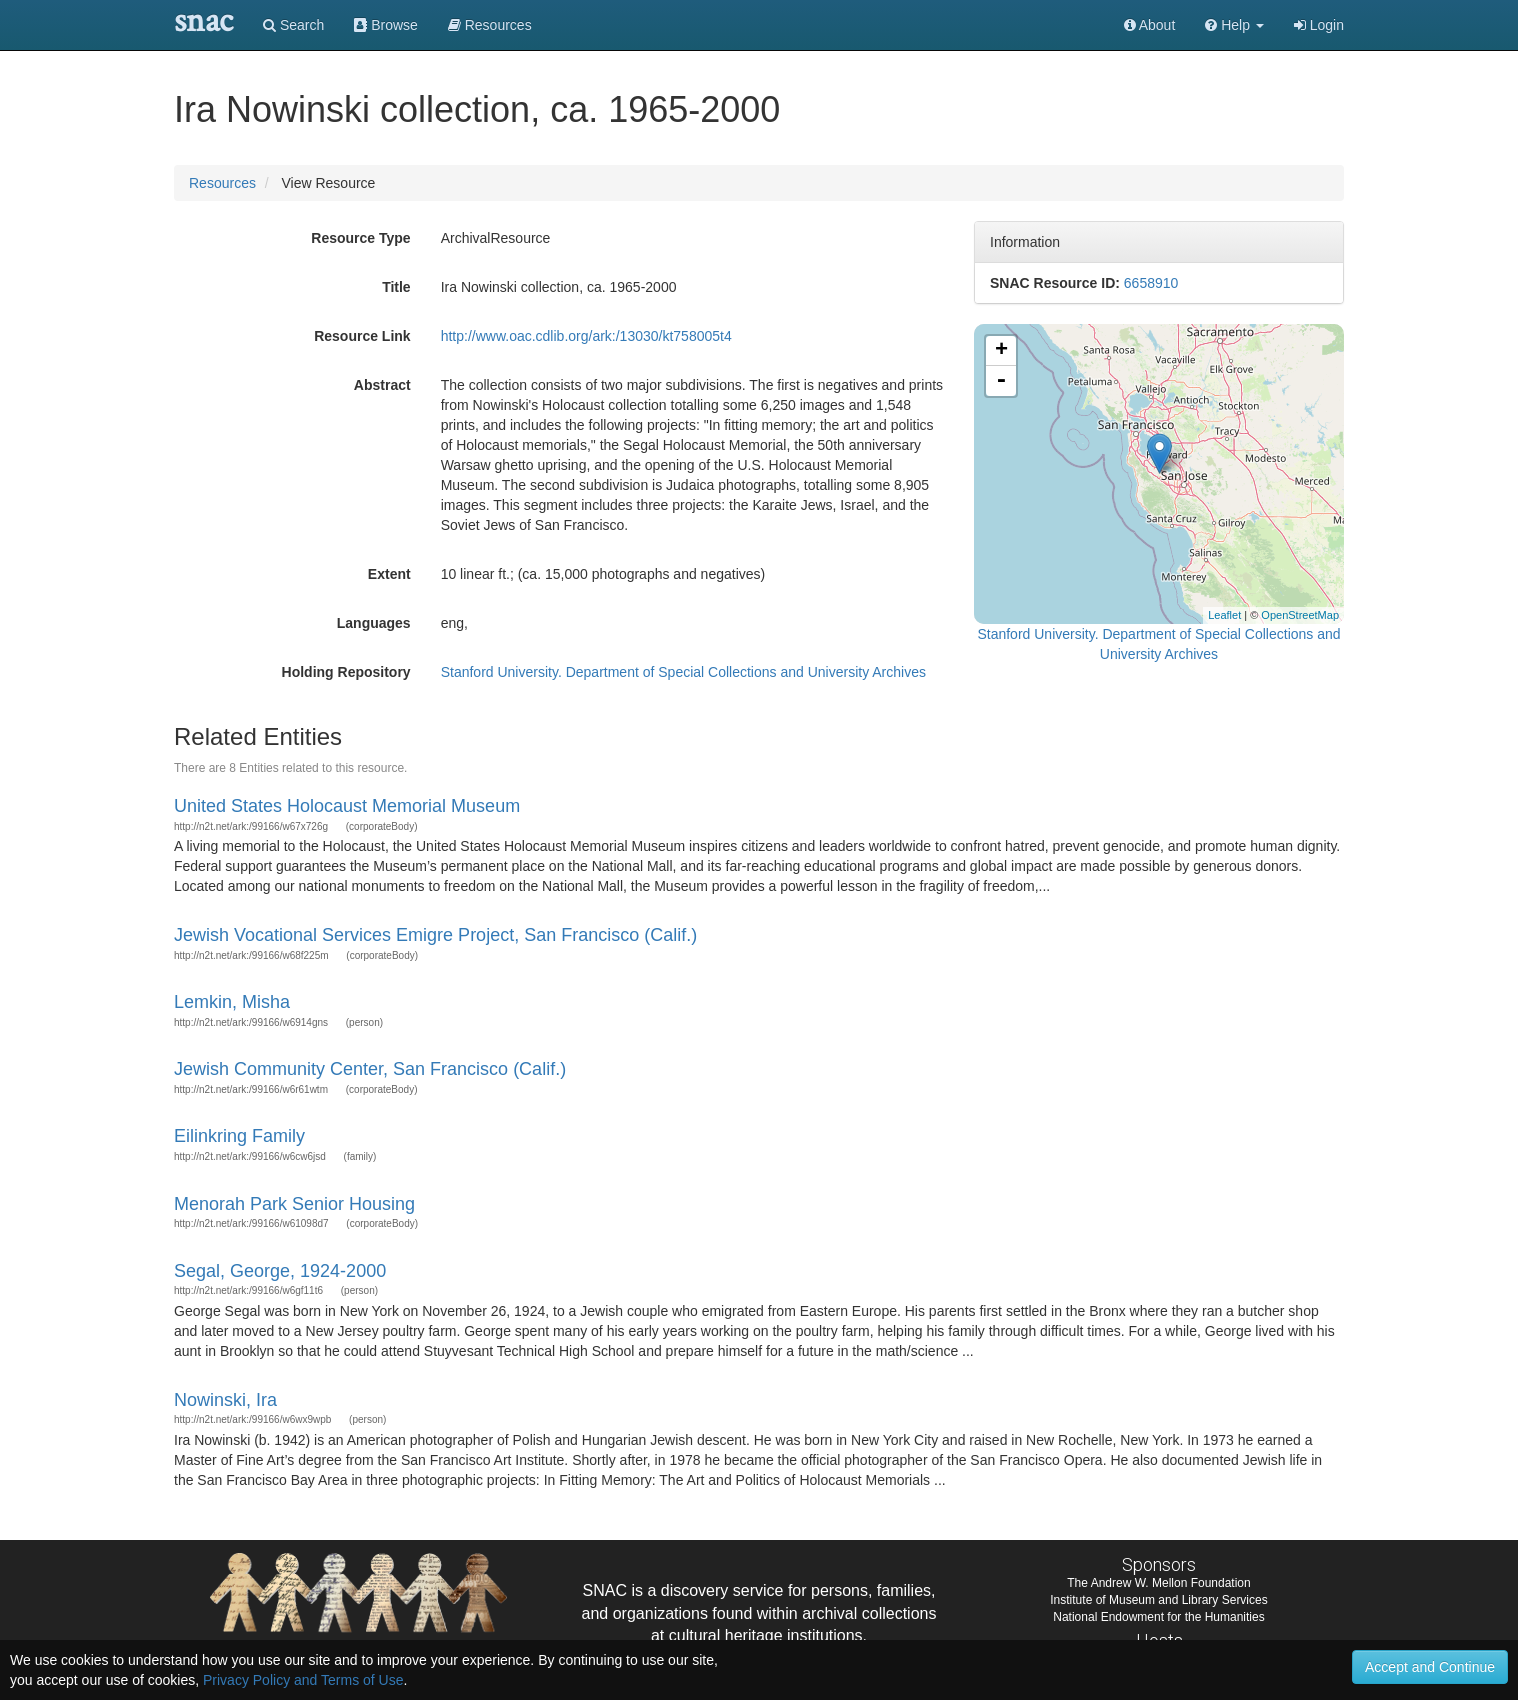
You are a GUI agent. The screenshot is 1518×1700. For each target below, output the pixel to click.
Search (293, 25)
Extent (389, 574)
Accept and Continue (1430, 1667)
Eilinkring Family (239, 1136)
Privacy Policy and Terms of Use (303, 1680)
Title (396, 287)
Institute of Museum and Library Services (1158, 1600)
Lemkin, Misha (232, 1002)
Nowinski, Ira (225, 1400)
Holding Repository (346, 672)
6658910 (1151, 283)
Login (1319, 25)
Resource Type (360, 238)
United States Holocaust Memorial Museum (347, 806)
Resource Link (362, 336)
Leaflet (1224, 615)
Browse (386, 25)
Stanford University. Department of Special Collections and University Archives (683, 672)
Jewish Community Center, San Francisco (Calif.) (370, 1069)
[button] (1234, 25)
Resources (222, 183)
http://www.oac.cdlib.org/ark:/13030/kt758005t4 (586, 336)
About (1150, 25)
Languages (374, 623)
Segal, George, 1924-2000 (280, 1271)
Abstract (382, 385)
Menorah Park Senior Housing (294, 1204)
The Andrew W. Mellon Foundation (1158, 1583)
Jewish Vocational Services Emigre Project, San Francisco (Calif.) (435, 935)
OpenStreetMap (1300, 615)
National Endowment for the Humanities (1158, 1617)
